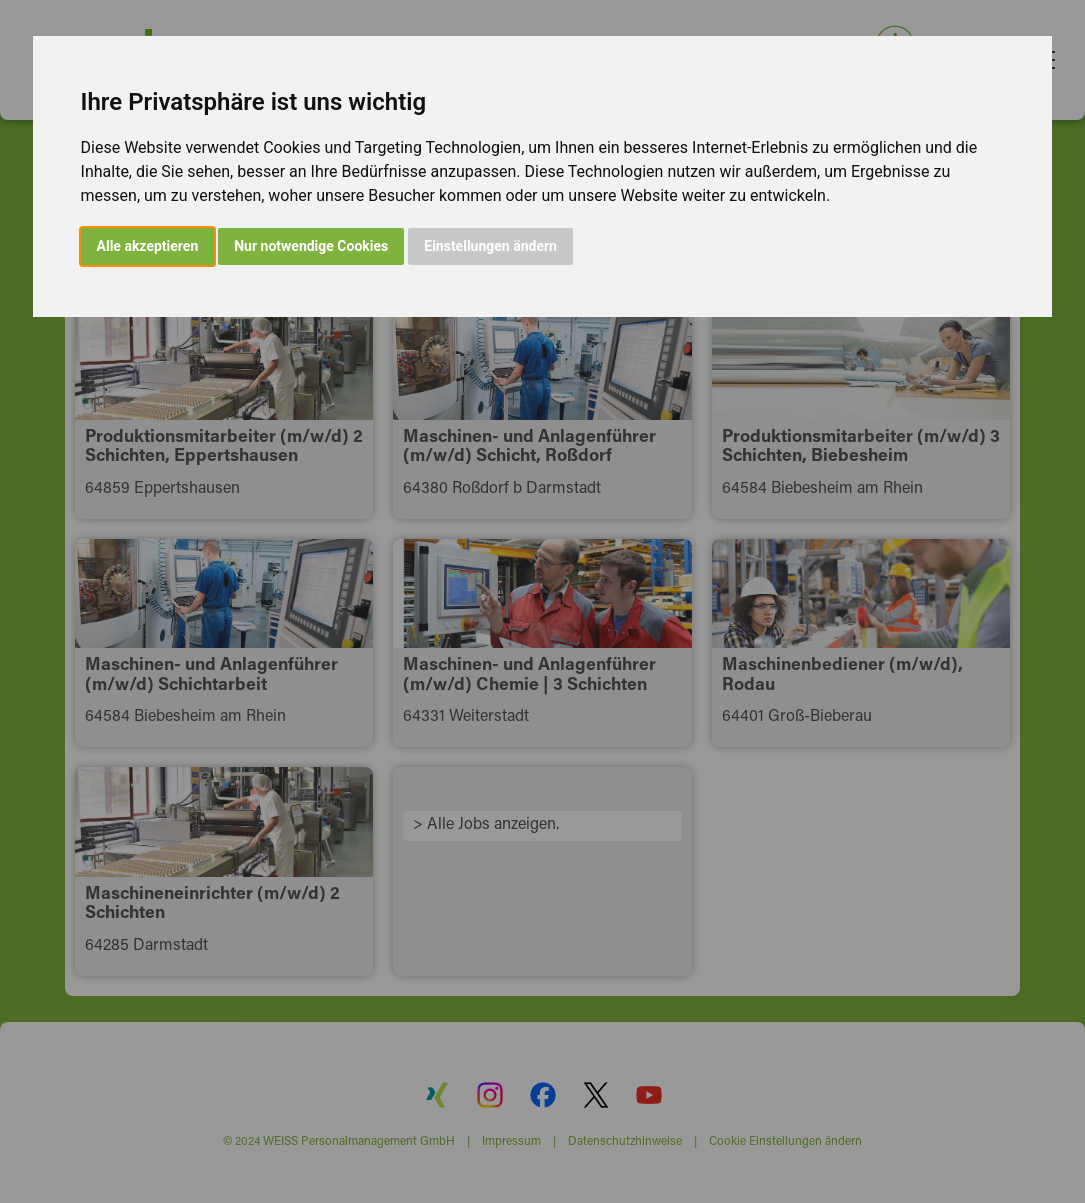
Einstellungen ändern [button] (490, 246)
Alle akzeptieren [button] (148, 246)
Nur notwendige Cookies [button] (311, 246)
